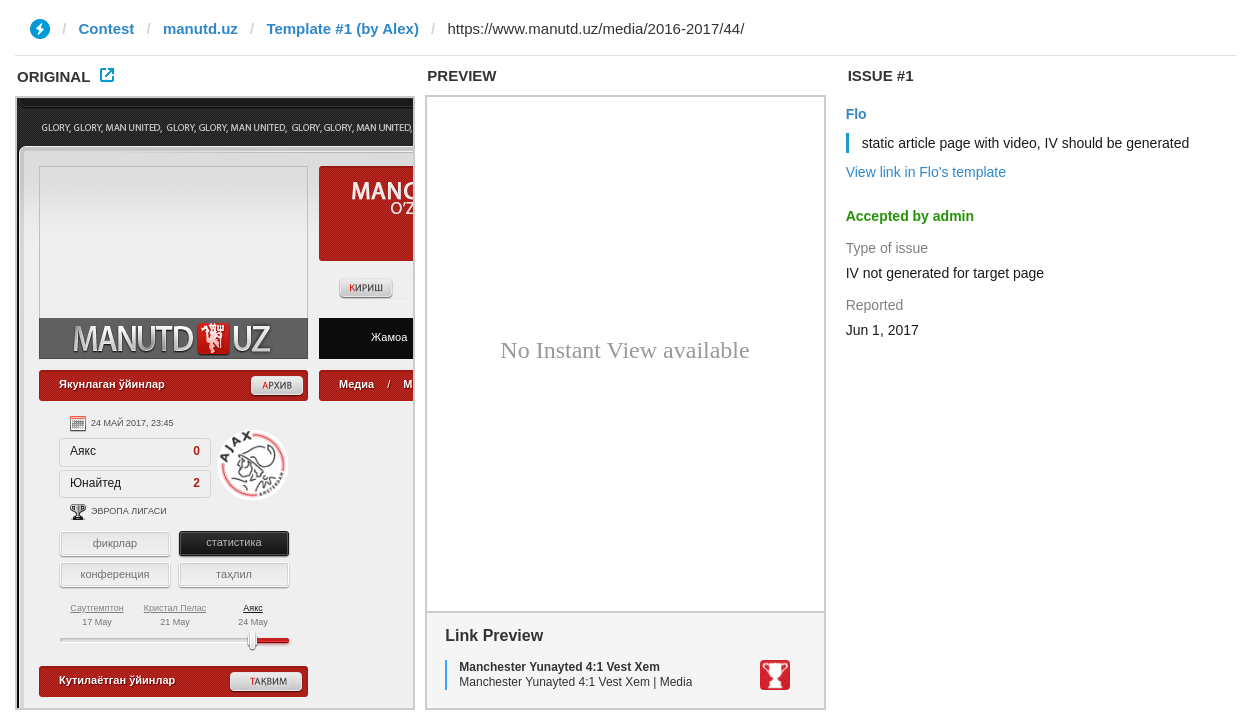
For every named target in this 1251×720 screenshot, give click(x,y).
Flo (856, 114)
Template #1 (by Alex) (342, 28)
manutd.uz (200, 28)
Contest (107, 28)
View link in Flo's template (926, 172)
